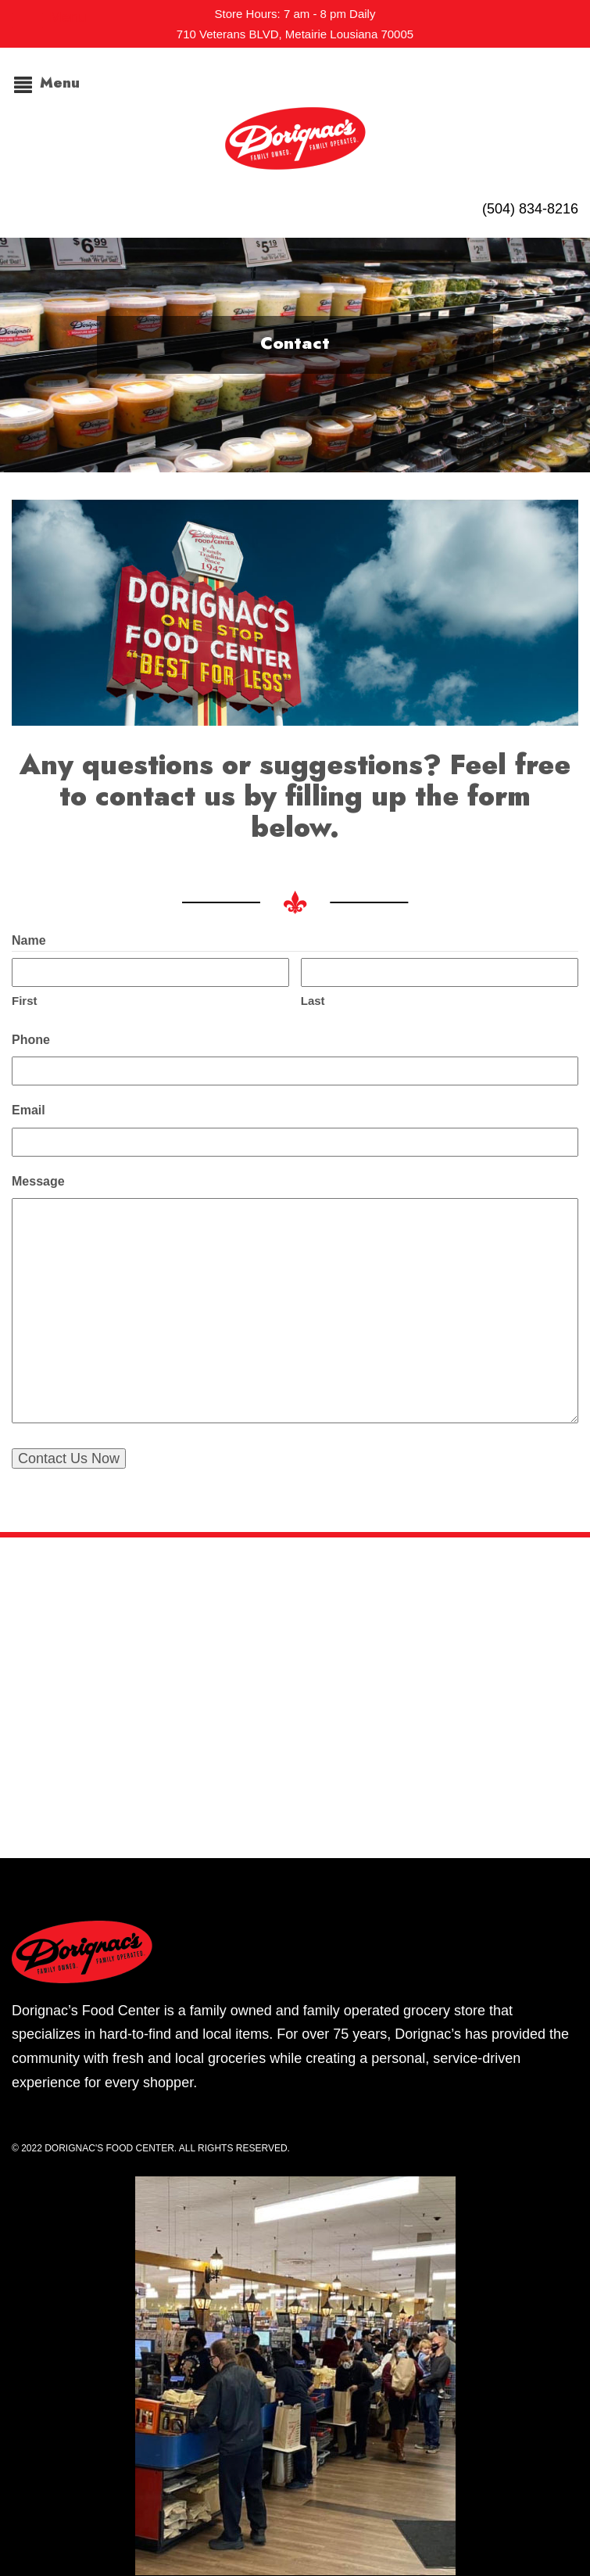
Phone (31, 1039)
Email (28, 1110)
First (25, 1000)
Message (38, 1181)
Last (313, 1000)
